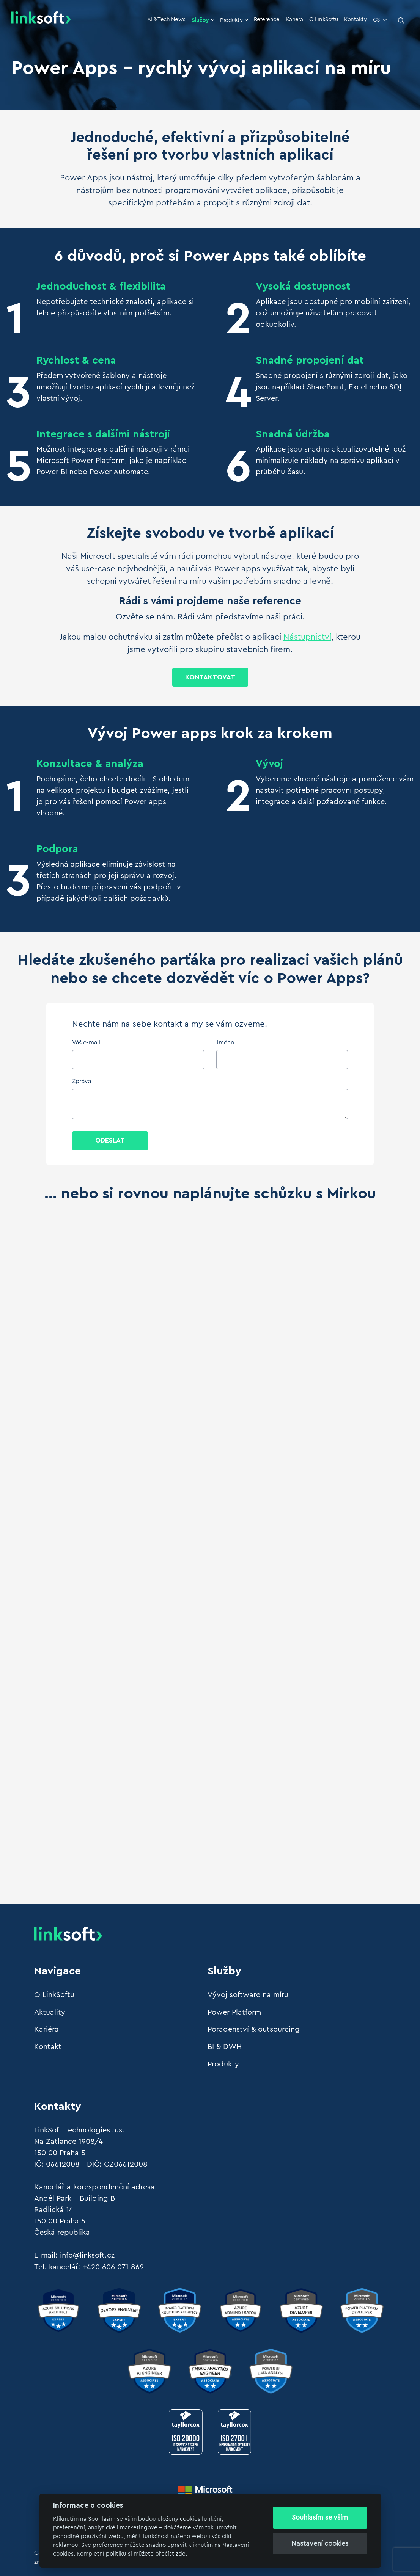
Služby (207, 20)
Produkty (237, 20)
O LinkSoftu (324, 19)
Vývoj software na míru (248, 1995)
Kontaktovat (210, 677)
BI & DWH (225, 2046)
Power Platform (234, 2012)
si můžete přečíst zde (157, 2554)
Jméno (225, 1043)
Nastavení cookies (319, 2543)
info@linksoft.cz (87, 2254)
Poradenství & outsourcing (254, 2029)
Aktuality (49, 2012)
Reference (268, 19)
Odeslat (110, 1141)
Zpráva (81, 1082)
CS (380, 20)
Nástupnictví (307, 637)
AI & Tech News (170, 19)
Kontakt (47, 2046)
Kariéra (296, 19)
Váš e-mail (86, 1043)
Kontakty (356, 19)
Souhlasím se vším (320, 2517)
